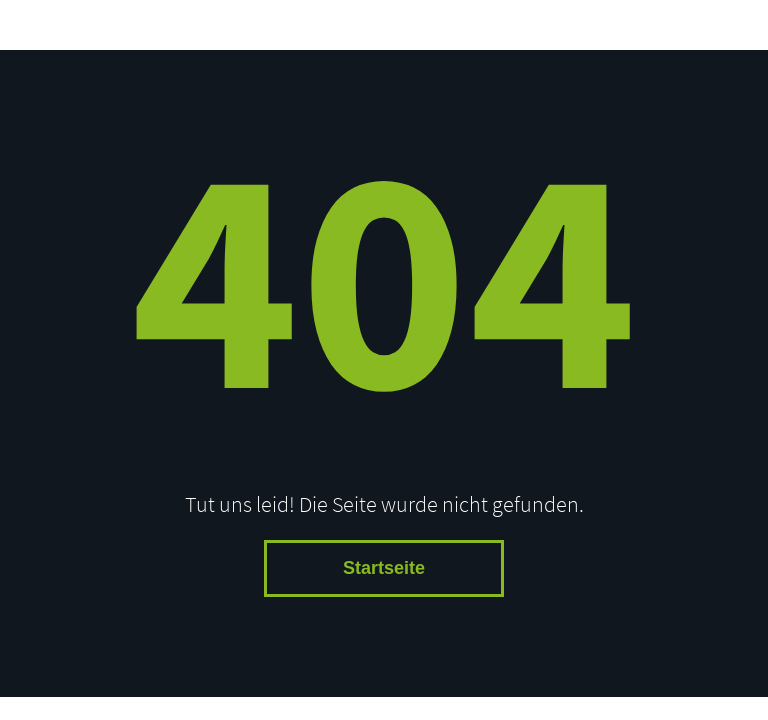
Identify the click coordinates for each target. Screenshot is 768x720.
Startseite (384, 568)
